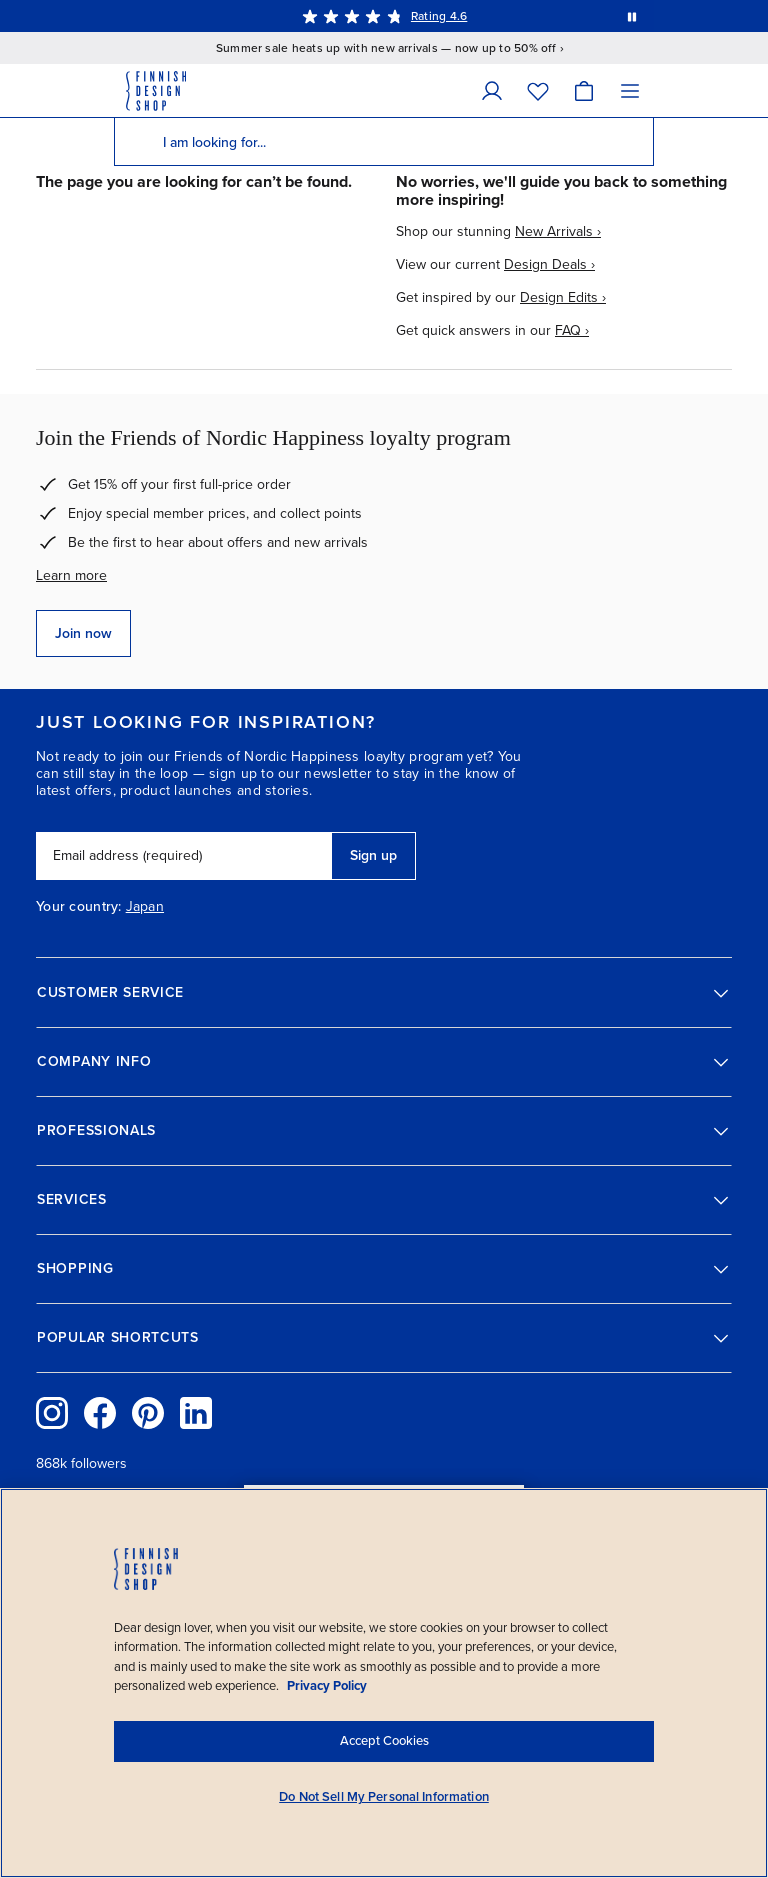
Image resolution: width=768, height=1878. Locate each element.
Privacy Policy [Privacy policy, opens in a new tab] (327, 1686)
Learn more (71, 575)
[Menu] (630, 90)
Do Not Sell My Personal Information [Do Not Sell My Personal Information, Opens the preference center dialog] (384, 1797)
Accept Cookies (384, 1741)
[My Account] (492, 90)
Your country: (79, 907)
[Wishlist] (538, 90)
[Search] (138, 142)
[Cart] (584, 90)
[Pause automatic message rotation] (632, 16)
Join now (83, 633)
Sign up (373, 855)
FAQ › (572, 330)
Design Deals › (549, 264)
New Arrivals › (558, 231)
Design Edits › (563, 297)
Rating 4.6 (439, 16)
